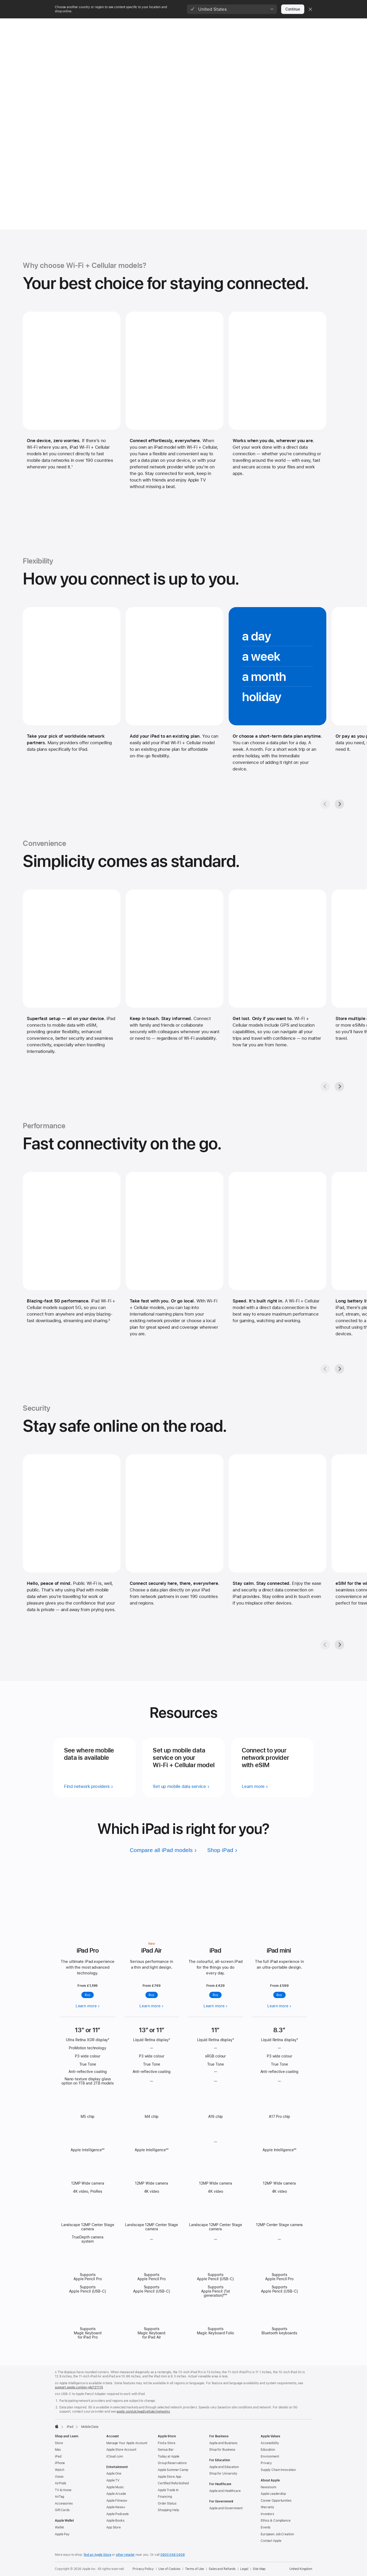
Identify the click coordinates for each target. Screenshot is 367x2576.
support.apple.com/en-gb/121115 (79, 2387)
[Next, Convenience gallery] (339, 1086)
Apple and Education (224, 2467)
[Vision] (157, 24)
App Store (113, 2527)
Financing (165, 2497)
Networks (305, 37)
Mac (58, 2449)
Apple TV (112, 2480)
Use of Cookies (169, 2569)
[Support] (280, 24)
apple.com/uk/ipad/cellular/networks (143, 2411)
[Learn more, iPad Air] (151, 1901)
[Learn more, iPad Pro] (88, 1901)
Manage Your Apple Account (126, 2443)
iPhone (60, 2463)
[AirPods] (177, 24)
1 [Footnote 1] (71, 466)
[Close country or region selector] (310, 9)
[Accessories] (256, 24)
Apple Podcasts (117, 2514)
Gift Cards (62, 2510)
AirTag (59, 2497)
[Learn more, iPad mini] (279, 1909)
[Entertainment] (228, 24)
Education (268, 2449)
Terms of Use (194, 2569)
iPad (58, 2456)
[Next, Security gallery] (339, 1644)
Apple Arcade (116, 2494)
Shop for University (223, 2473)
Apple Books (115, 2520)
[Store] (72, 24)
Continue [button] (292, 9)
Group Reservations (172, 2463)
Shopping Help (168, 2510)
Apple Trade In (168, 2490)
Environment (270, 2456)
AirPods (60, 2483)
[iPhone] (121, 24)
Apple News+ (115, 2507)
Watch (59, 2470)
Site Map (259, 2569)
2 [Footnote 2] (109, 1320)
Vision (59, 2477)
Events (265, 2527)
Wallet (59, 2527)
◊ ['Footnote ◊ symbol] (108, 2040)
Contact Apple (271, 2541)
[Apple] (57, 24)
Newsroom (268, 2487)
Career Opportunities (276, 2500)
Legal (244, 2569)
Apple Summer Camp (173, 2470)
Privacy (266, 2463)
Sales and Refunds (222, 2569)
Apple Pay (62, 2534)
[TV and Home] (200, 24)
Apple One (113, 2473)
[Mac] (88, 24)
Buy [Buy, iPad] (215, 1995)
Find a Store (166, 2443)
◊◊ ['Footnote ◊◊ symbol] (103, 2150)
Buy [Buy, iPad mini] (279, 1995)
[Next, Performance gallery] (339, 1369)
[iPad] (103, 24)
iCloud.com (114, 2456)
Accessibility (270, 2443)
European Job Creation (277, 2534)
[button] (232, 9)
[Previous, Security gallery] (325, 1644)
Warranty (267, 2507)
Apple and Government (226, 2508)
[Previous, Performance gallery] (325, 1369)
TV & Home (63, 2490)
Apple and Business (223, 2443)
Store (59, 2443)
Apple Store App (169, 2477)
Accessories (64, 2503)
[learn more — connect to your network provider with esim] (255, 1786)
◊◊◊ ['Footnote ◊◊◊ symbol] (225, 2295)
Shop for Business (222, 2449)
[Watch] (139, 24)
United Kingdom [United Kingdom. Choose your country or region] (300, 2569)
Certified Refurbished (173, 2483)
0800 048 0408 (172, 2555)
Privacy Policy (143, 2569)
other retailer (125, 2555)
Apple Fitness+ (117, 2500)
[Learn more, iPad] (215, 1904)
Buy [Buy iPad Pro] (88, 1995)
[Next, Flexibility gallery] (339, 804)
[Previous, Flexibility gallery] (325, 804)
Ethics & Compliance (276, 2520)
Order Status (167, 2503)
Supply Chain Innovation (278, 2470)
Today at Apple (168, 2456)
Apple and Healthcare (225, 2491)
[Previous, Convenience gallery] (325, 1086)
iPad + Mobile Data (78, 37)
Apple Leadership (273, 2494)
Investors (267, 2514)
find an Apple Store (97, 2555)
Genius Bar (166, 2449)
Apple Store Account (121, 2449)
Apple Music (115, 2487)
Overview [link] (285, 37)
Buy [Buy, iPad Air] (151, 1995)
